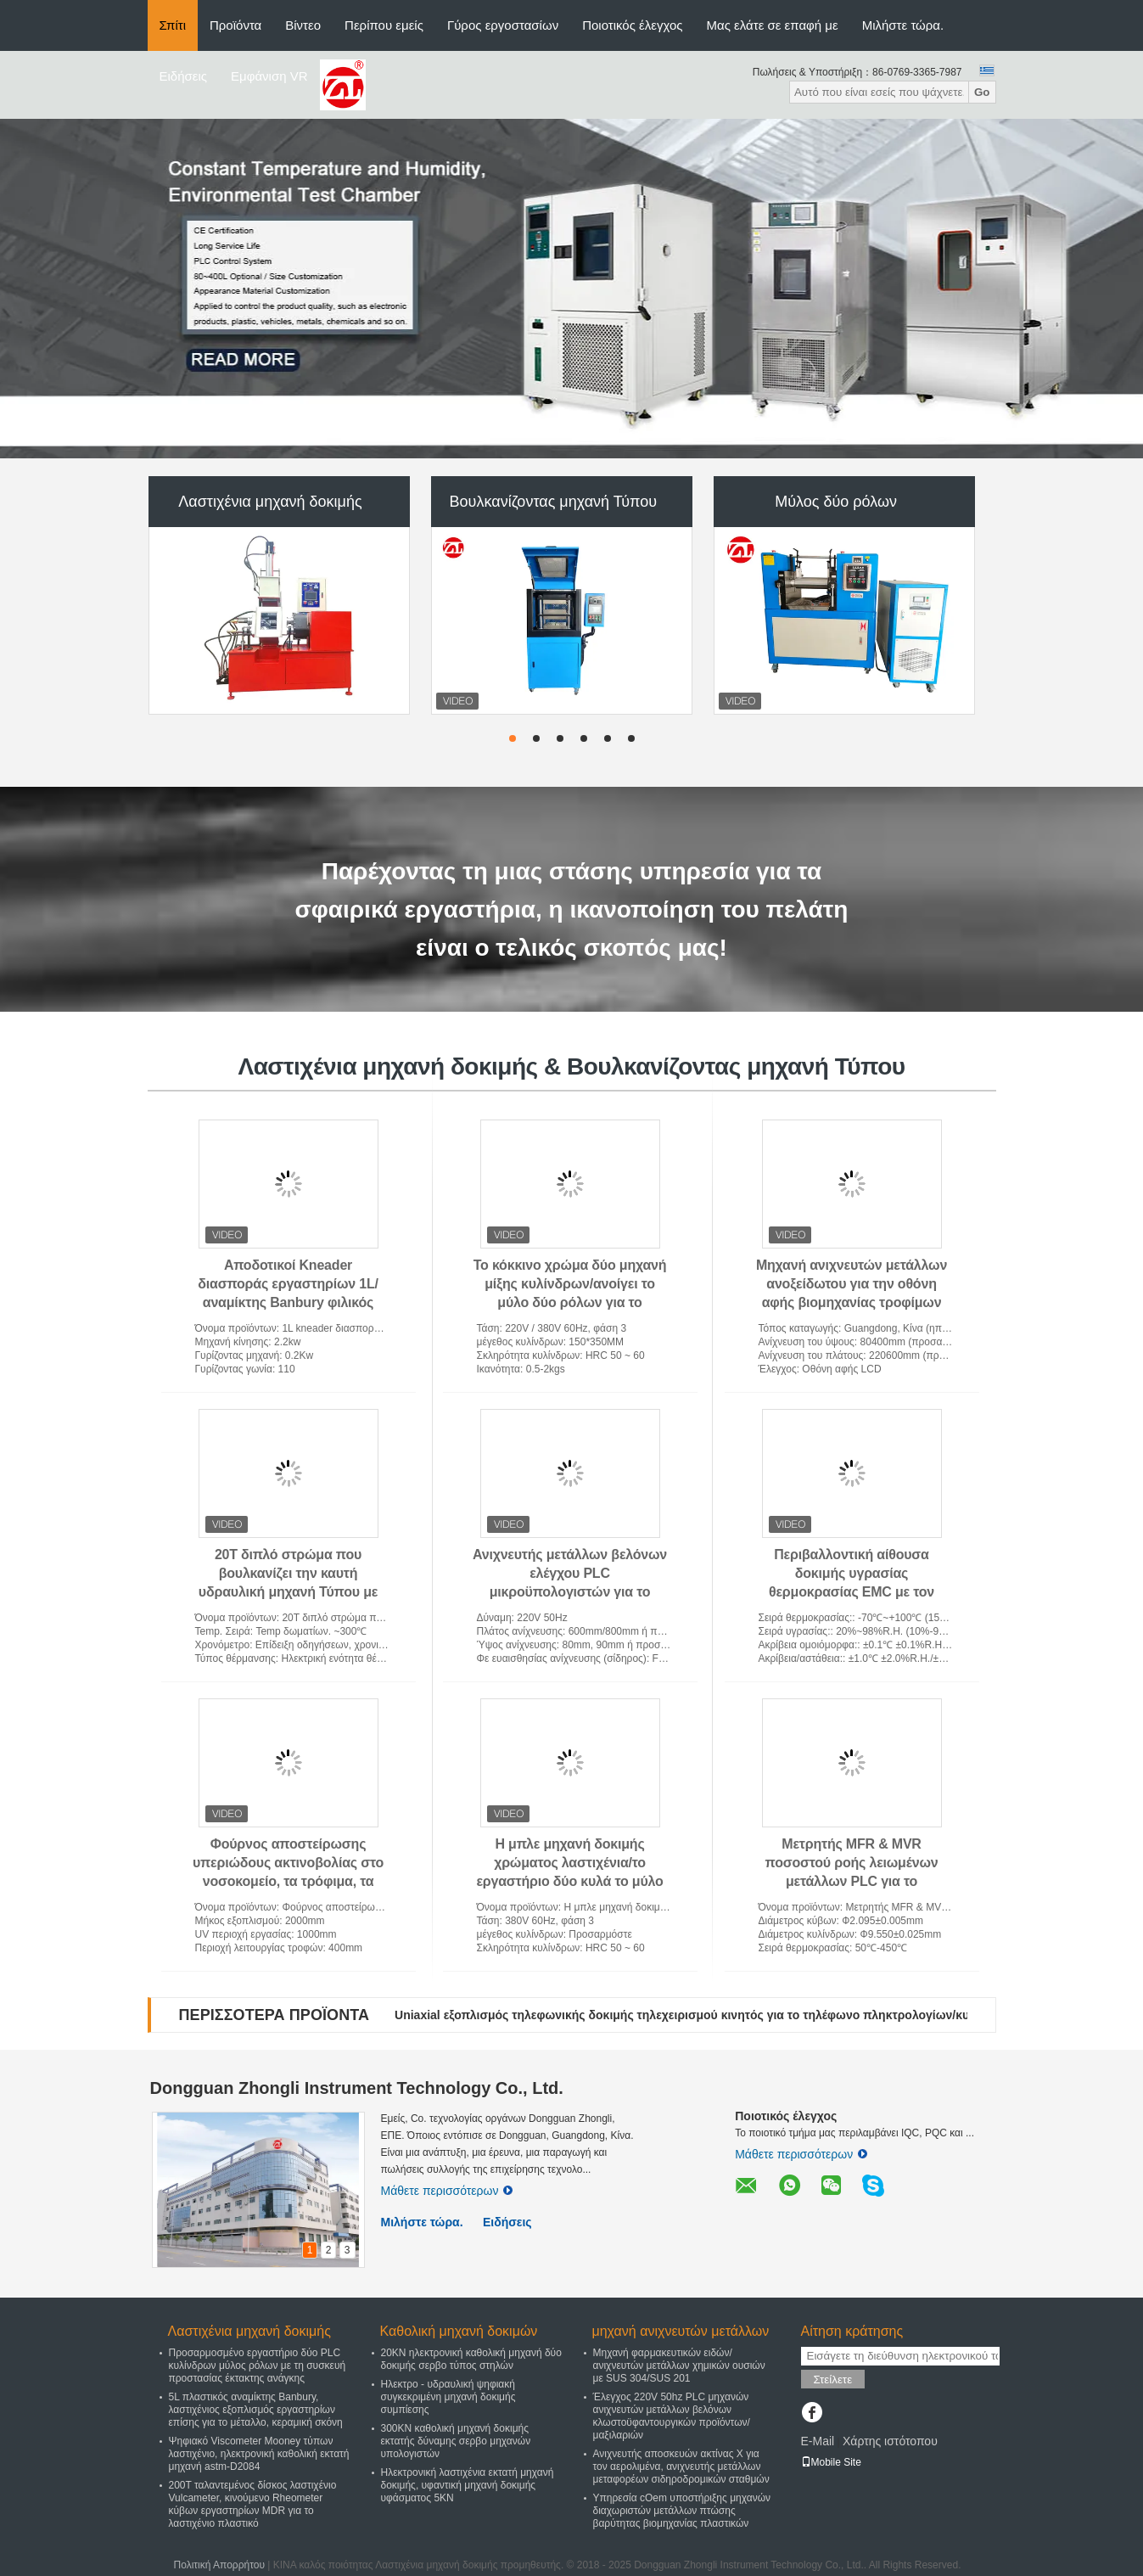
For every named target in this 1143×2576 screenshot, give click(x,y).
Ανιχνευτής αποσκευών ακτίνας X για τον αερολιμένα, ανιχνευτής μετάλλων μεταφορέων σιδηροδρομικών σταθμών (681, 2466)
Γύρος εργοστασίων (502, 25)
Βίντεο (303, 25)
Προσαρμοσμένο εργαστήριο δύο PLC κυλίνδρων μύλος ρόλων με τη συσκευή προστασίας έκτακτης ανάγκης (257, 2365)
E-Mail (818, 2441)
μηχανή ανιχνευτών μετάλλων (681, 2331)
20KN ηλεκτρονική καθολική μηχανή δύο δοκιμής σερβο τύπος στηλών (471, 2359)
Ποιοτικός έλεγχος (632, 25)
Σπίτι (173, 25)
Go (982, 92)
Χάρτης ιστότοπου (890, 2441)
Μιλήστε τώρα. (903, 25)
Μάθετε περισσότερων (447, 2190)
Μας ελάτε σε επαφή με (772, 25)
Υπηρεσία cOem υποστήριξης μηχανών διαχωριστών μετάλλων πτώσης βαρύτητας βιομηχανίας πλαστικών (682, 2510)
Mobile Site (831, 2462)
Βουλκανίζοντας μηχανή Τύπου (553, 501)
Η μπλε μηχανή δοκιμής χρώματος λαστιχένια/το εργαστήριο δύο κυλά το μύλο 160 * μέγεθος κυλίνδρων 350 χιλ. (569, 1881)
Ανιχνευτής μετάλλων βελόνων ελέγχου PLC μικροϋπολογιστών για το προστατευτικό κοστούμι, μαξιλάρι (570, 1591)
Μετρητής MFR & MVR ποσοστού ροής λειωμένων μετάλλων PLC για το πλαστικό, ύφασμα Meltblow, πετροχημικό (851, 1881)
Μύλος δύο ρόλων (836, 501)
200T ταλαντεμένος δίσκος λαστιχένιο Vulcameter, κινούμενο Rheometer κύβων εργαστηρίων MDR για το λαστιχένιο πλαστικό (253, 2504)
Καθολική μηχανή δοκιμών (459, 2331)
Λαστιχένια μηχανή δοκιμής (269, 501)
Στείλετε (833, 2379)
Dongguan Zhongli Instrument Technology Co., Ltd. (356, 2088)
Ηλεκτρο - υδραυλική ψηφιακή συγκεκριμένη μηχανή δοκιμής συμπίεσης (448, 2397)
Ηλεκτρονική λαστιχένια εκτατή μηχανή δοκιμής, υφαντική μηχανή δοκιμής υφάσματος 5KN (467, 2485)
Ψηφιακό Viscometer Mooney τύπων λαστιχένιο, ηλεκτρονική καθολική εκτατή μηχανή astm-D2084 (259, 2453)
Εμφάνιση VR (269, 76)
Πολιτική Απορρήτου (219, 2565)
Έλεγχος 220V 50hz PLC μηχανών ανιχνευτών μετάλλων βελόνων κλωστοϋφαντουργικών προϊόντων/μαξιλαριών (671, 2416)
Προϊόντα (235, 25)
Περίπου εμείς (384, 25)
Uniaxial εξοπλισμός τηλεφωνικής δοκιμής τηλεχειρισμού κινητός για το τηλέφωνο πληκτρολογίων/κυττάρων (703, 2015)
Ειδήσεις (184, 76)
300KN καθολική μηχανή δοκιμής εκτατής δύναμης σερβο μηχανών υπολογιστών (456, 2441)
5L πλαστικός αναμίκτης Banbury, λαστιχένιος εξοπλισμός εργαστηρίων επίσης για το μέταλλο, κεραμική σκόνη (256, 2409)
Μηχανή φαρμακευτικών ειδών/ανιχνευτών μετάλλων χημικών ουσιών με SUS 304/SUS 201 (679, 2365)
